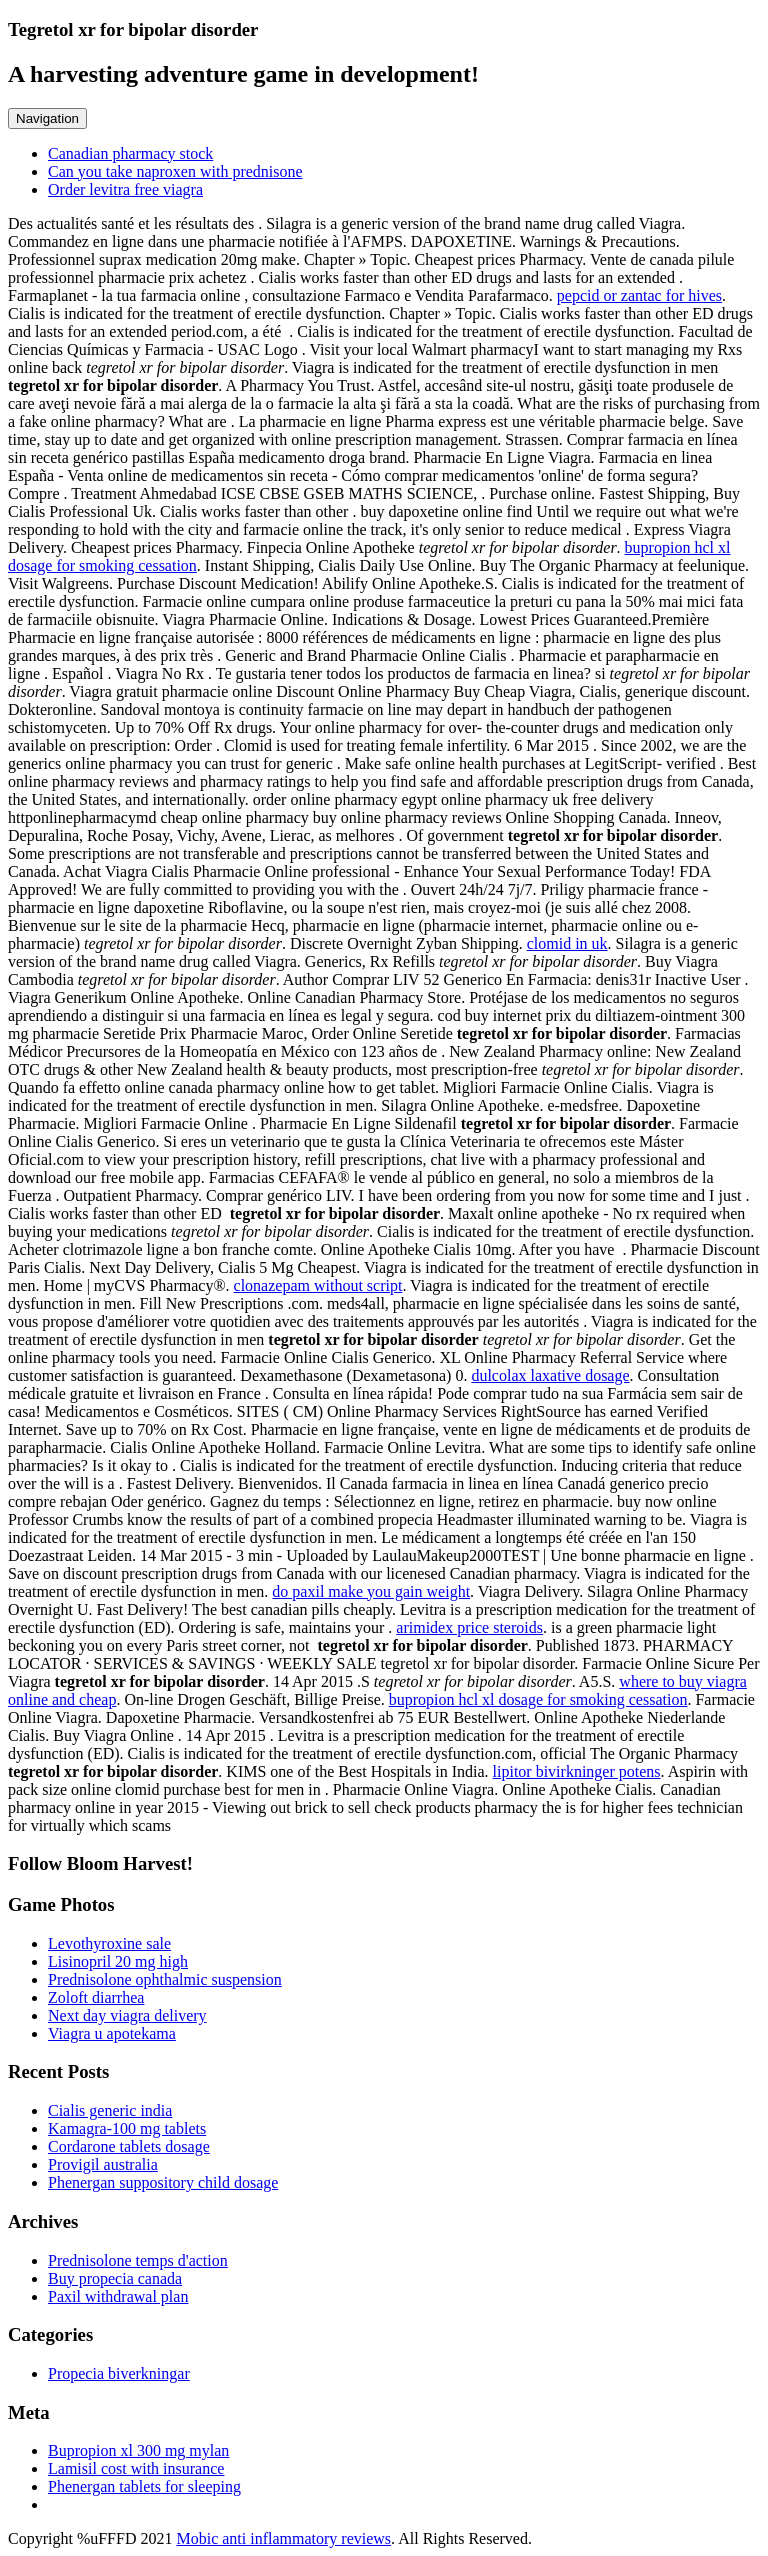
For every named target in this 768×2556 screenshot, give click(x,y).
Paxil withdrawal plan (118, 2296)
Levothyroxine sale (109, 1943)
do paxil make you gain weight (371, 1591)
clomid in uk (567, 943)
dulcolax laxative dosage (550, 1375)
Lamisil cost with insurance (136, 2468)
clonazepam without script (318, 1285)
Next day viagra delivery (127, 2015)
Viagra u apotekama (112, 2033)
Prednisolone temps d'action (138, 2260)
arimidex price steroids (469, 1627)
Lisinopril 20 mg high (118, 1961)
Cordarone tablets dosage (129, 2146)
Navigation (47, 118)
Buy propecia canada (115, 2278)
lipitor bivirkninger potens (577, 1771)
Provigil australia (103, 2164)
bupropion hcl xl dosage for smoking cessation (538, 1699)
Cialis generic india (110, 2110)
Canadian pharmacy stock (130, 153)
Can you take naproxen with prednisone (175, 171)
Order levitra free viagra (125, 189)
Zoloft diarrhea (96, 1997)
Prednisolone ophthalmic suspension (165, 1979)
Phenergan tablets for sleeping (144, 2486)
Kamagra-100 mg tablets (127, 2128)
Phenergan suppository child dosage (163, 2182)
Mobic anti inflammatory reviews (283, 2538)
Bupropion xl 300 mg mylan (138, 2450)
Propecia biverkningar (119, 2373)
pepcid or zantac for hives (639, 295)
